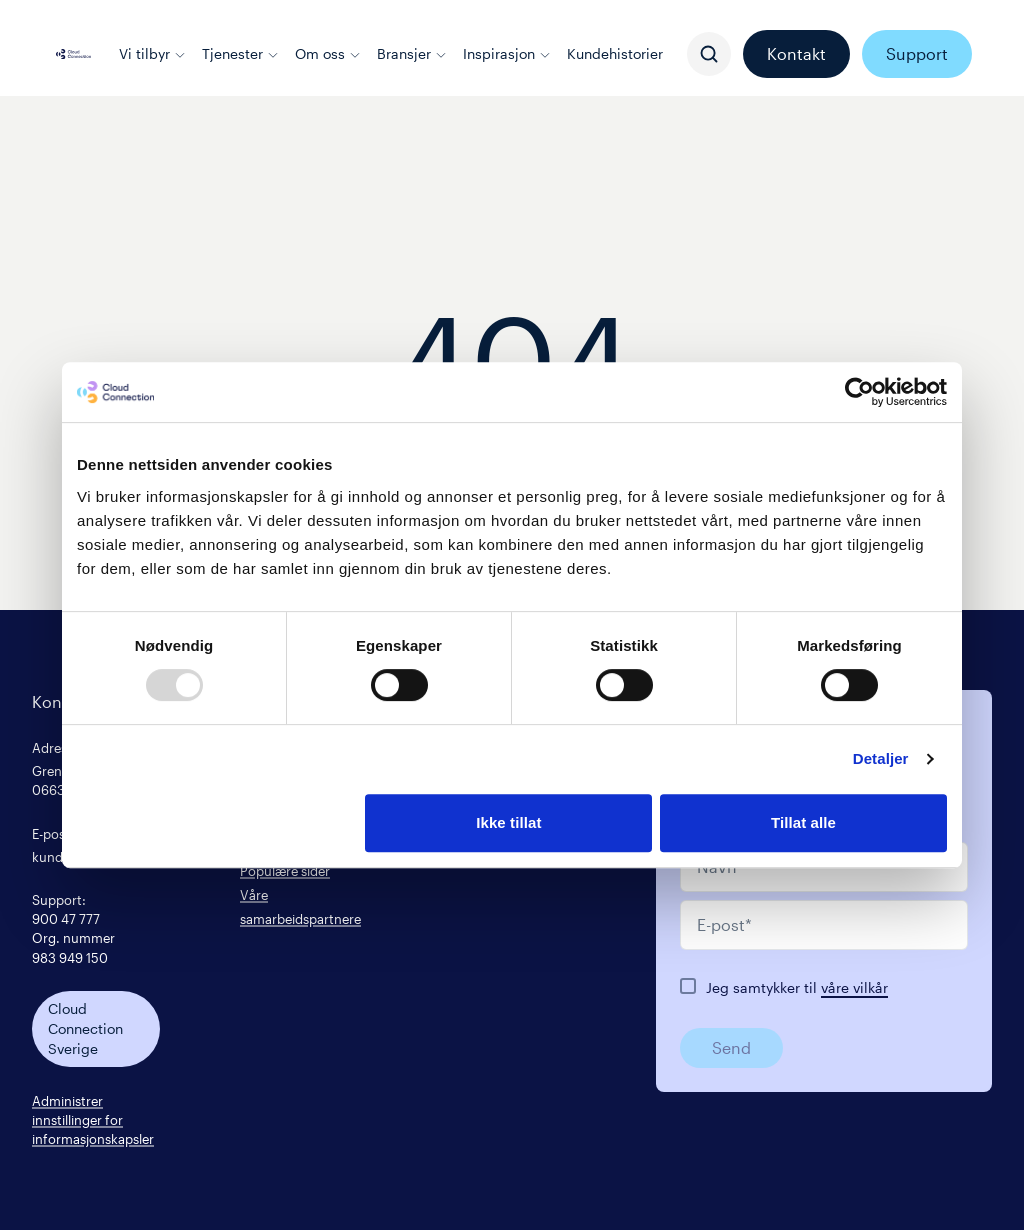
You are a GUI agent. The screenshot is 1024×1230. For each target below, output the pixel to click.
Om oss (328, 53)
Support (917, 53)
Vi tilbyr (152, 53)
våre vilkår (854, 987)
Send (731, 1047)
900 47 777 (66, 918)
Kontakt (796, 53)
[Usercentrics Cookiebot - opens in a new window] (859, 392)
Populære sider (285, 870)
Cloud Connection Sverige (85, 1028)
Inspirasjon (507, 53)
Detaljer (881, 758)
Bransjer (412, 53)
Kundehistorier (615, 53)
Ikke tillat (508, 822)
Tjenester (240, 53)
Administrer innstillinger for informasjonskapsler (93, 1119)
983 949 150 (70, 957)
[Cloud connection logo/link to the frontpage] (73, 54)
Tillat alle (803, 822)
